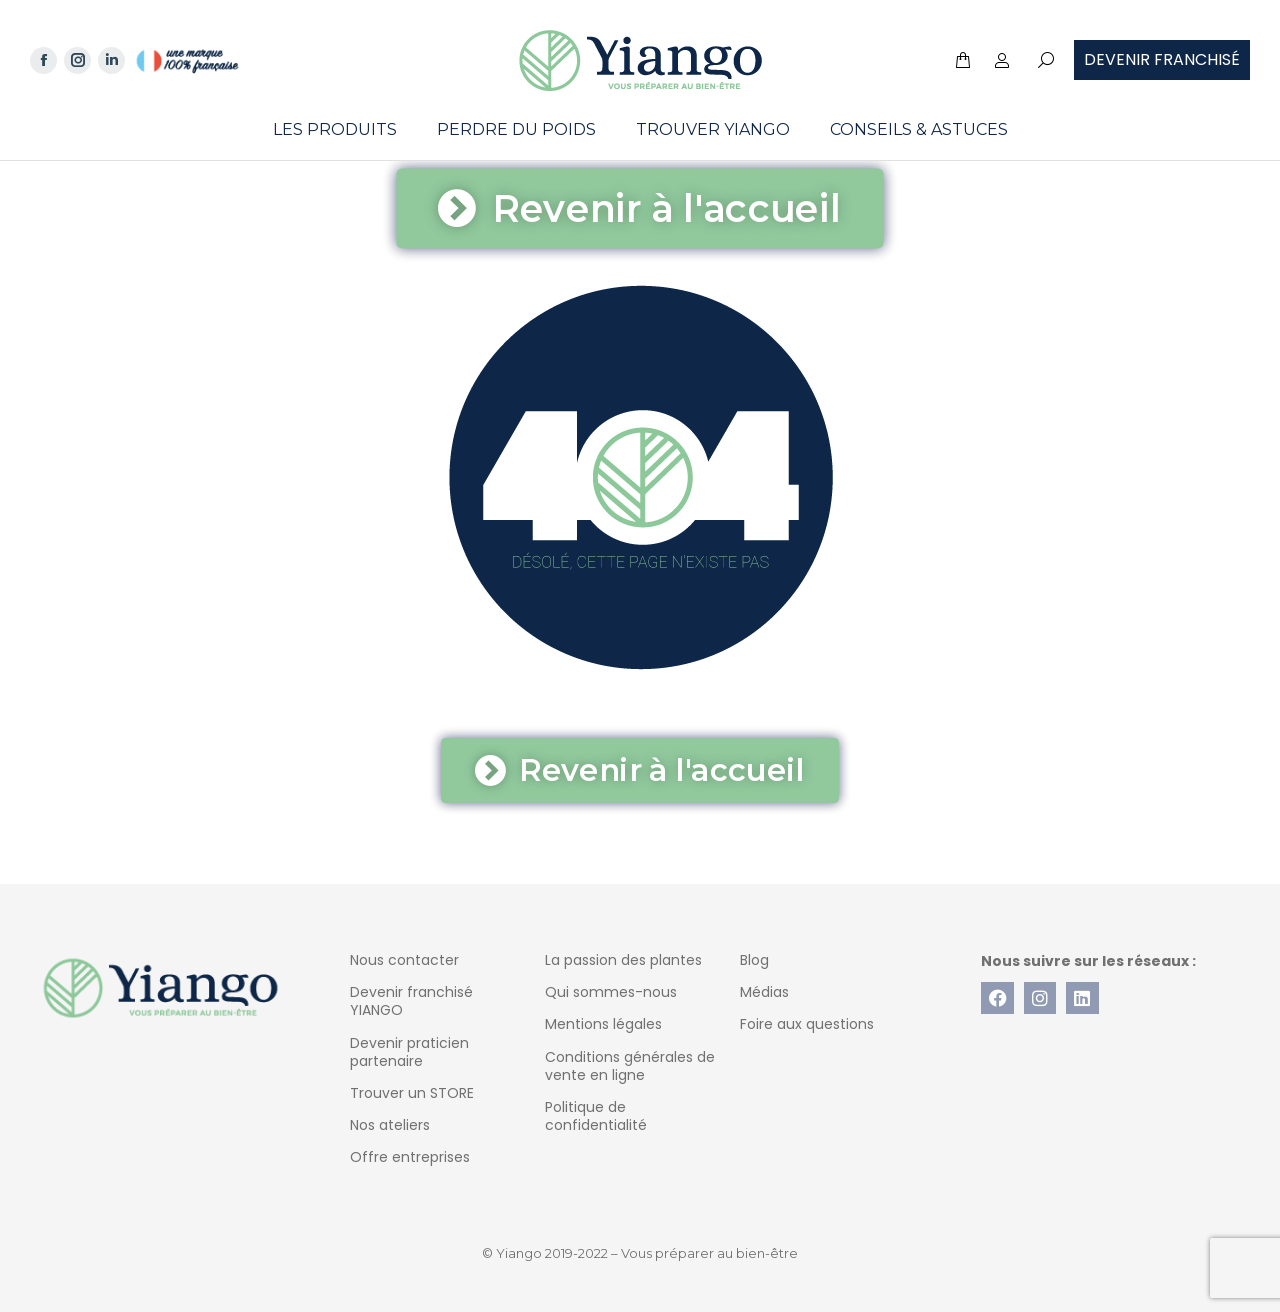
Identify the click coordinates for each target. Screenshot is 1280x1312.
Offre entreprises (410, 1157)
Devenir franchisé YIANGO (411, 1001)
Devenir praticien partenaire (409, 1052)
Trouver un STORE (412, 1093)
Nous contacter (404, 960)
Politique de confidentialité (596, 1116)
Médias (764, 992)
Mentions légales (603, 1024)
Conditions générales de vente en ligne (630, 1066)
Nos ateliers (390, 1125)
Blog (754, 960)
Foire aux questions (807, 1024)
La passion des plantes (623, 960)
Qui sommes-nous (611, 992)
